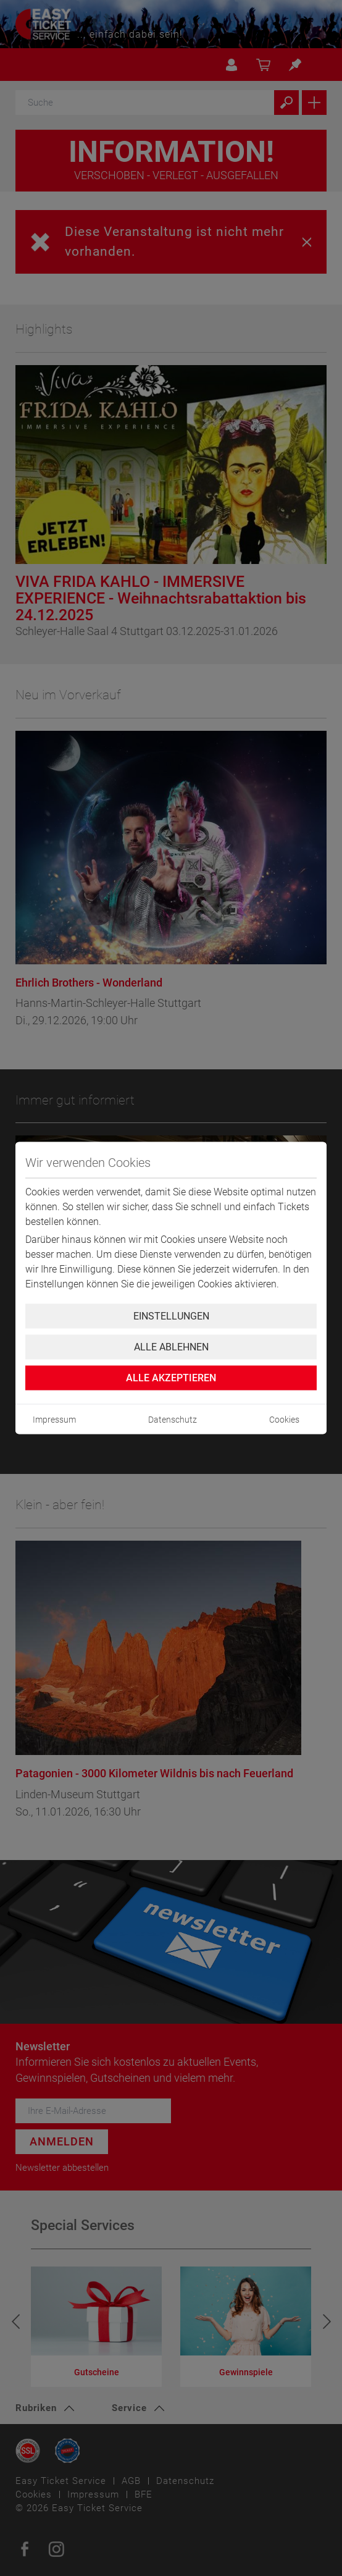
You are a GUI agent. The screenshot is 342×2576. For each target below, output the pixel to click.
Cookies (284, 1420)
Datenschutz (172, 1420)
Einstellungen (171, 1316)
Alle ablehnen (171, 1347)
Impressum (54, 1420)
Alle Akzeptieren (171, 1378)
